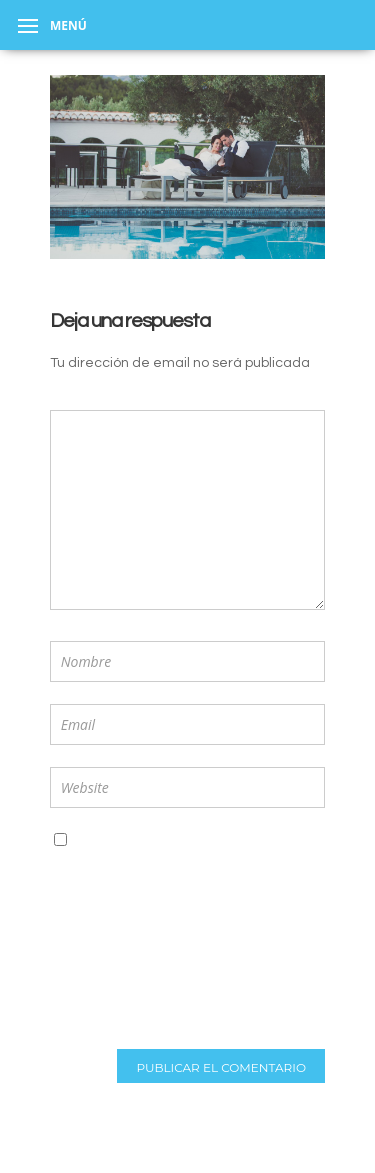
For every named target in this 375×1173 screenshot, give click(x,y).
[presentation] (111, 953)
